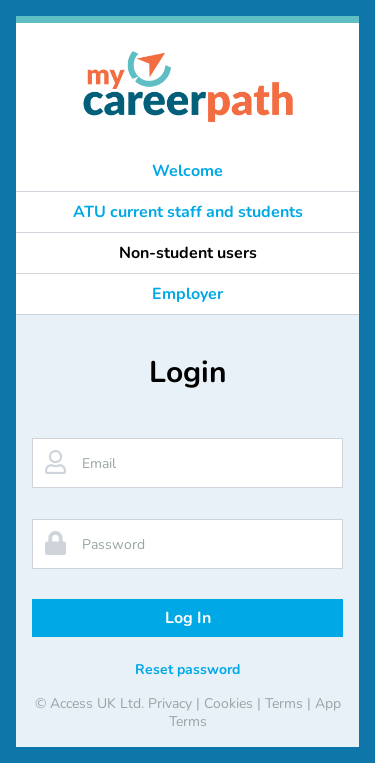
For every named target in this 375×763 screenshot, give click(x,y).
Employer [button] (187, 294)
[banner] (188, 87)
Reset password (187, 669)
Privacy (170, 703)
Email (99, 463)
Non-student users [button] (188, 253)
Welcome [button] (187, 171)
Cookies (228, 703)
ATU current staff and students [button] (188, 212)
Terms (284, 703)
